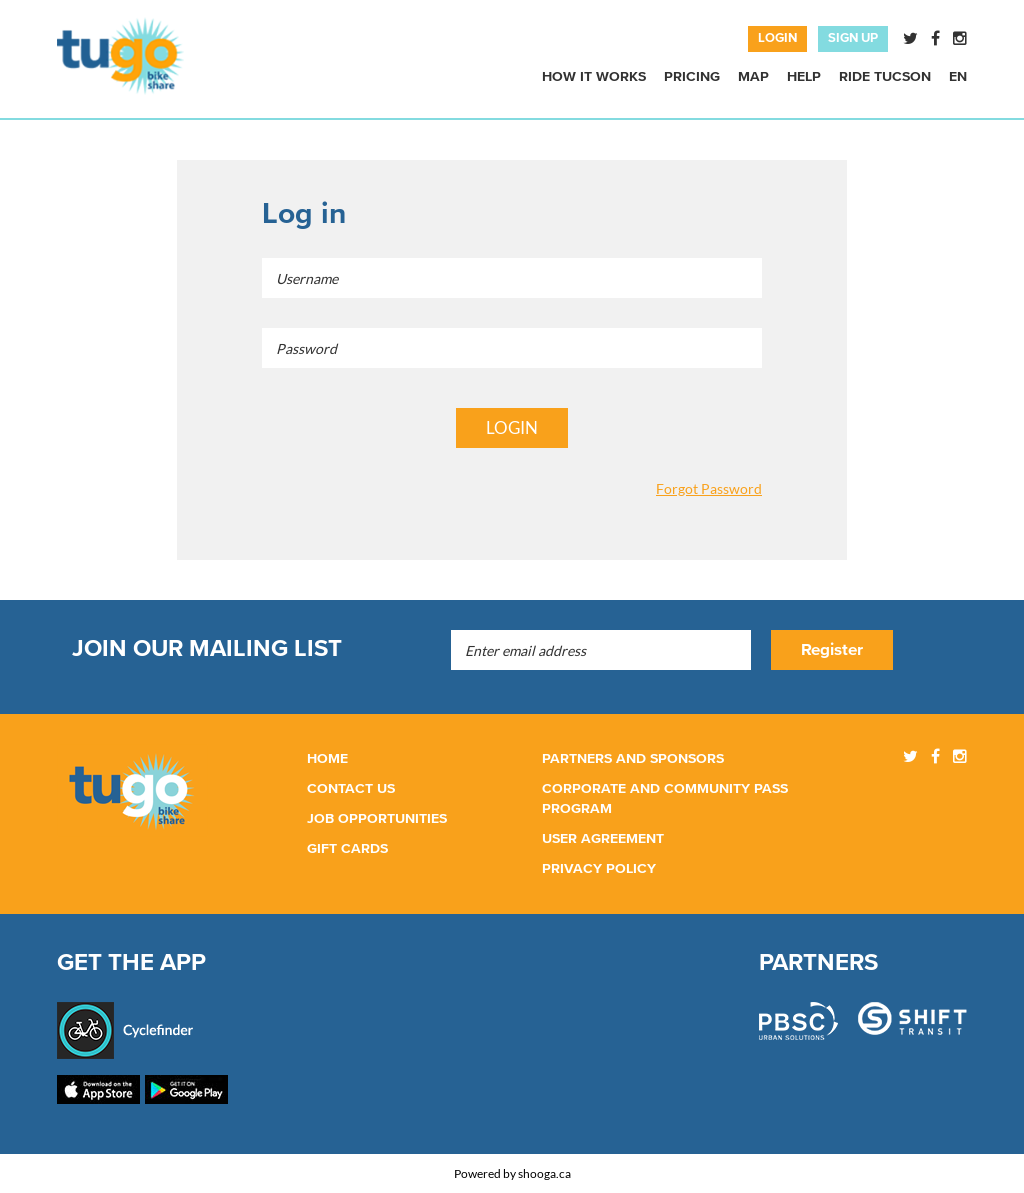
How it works (594, 77)
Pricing (692, 77)
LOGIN (777, 38)
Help (804, 77)
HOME (327, 759)
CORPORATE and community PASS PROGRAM (665, 799)
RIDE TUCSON (885, 77)
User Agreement (603, 839)
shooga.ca (544, 1173)
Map (753, 77)
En (958, 77)
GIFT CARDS (347, 849)
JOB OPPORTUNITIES (377, 819)
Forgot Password (709, 488)
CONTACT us (351, 789)
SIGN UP (853, 38)
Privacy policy (599, 869)
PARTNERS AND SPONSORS (633, 759)
